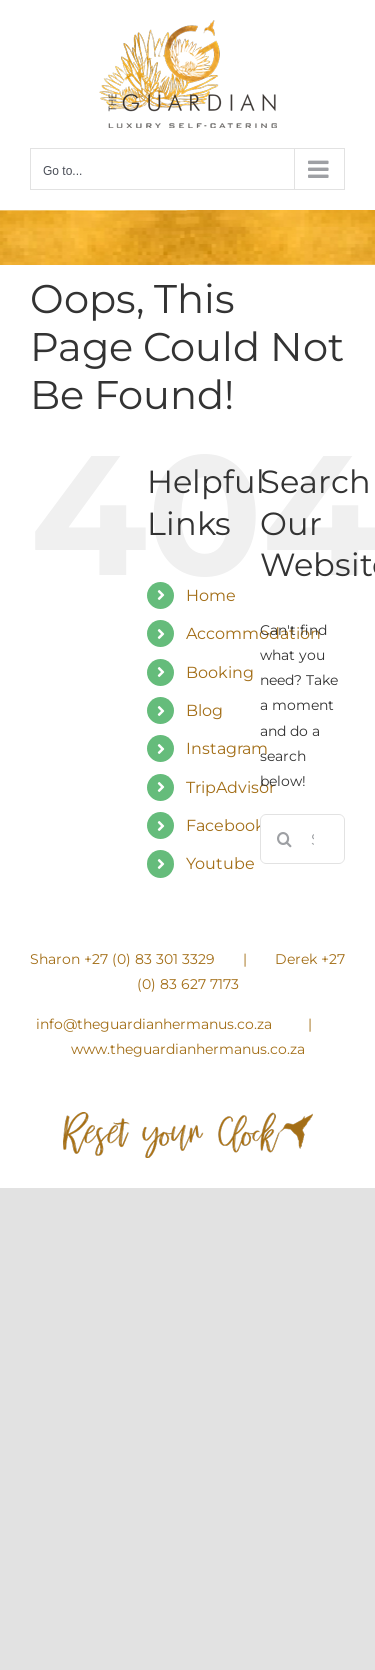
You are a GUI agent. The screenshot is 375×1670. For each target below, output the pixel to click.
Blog (204, 710)
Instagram (227, 748)
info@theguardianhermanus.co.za (154, 1024)
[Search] (285, 839)
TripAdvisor (230, 787)
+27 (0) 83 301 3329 (149, 959)
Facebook (225, 825)
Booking (220, 672)
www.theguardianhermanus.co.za (188, 1049)
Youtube (220, 863)
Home (211, 595)
